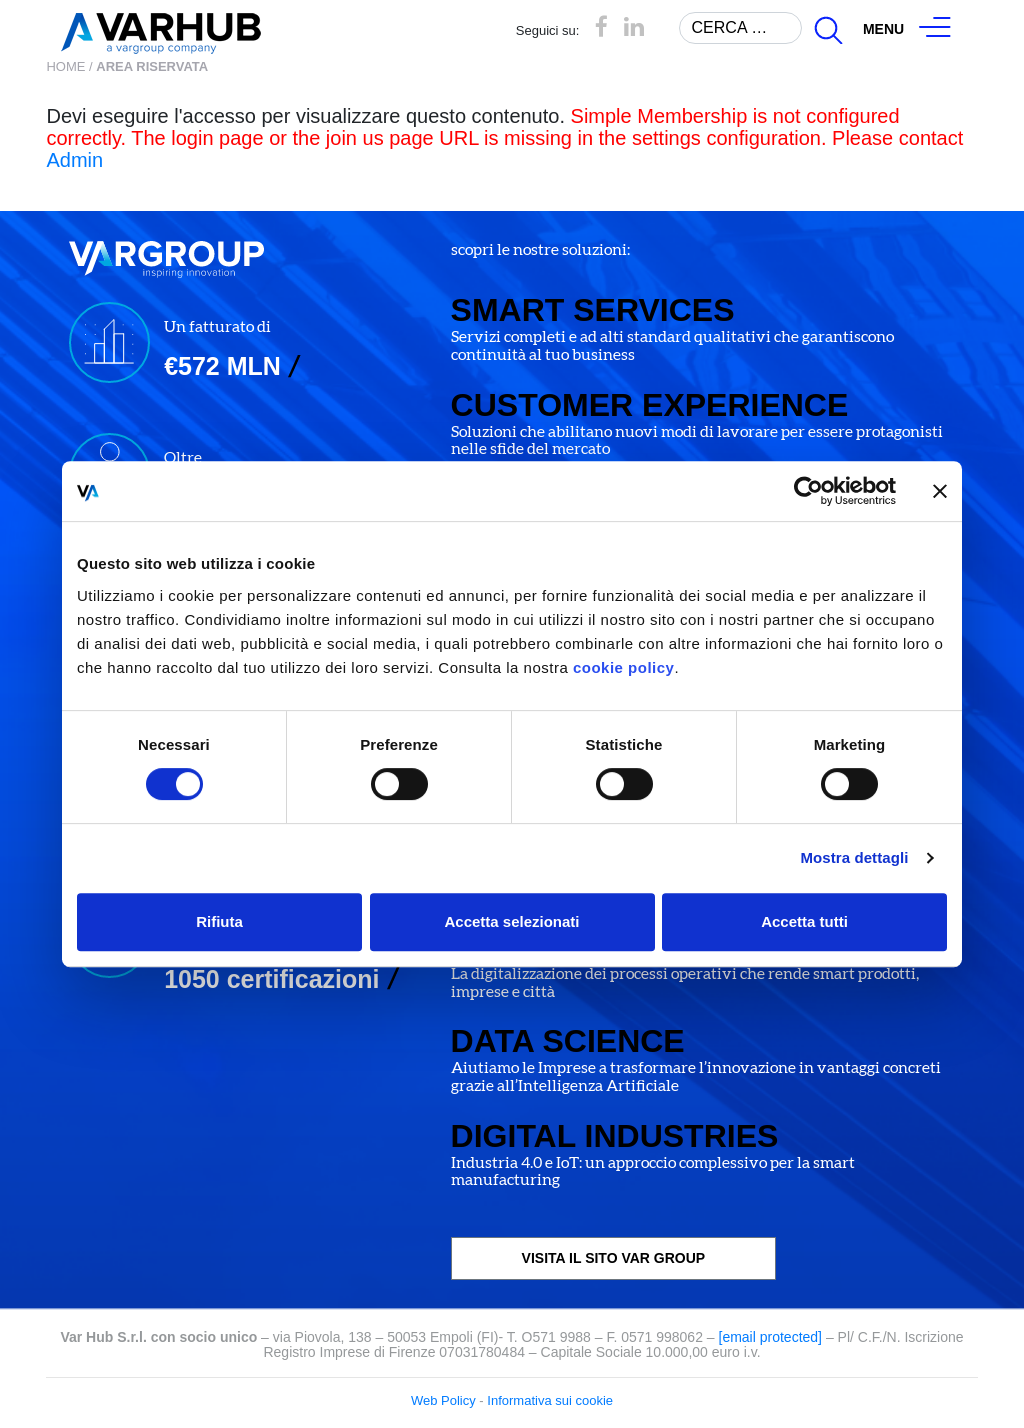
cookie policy (624, 667)
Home (65, 66)
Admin (74, 160)
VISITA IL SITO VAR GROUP (614, 1258)
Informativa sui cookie (550, 1400)
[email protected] (771, 1337)
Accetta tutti (804, 921)
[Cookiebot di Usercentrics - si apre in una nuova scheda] (808, 491)
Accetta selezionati (511, 921)
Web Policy (443, 1400)
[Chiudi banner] (940, 491)
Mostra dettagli (854, 857)
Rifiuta (219, 921)
